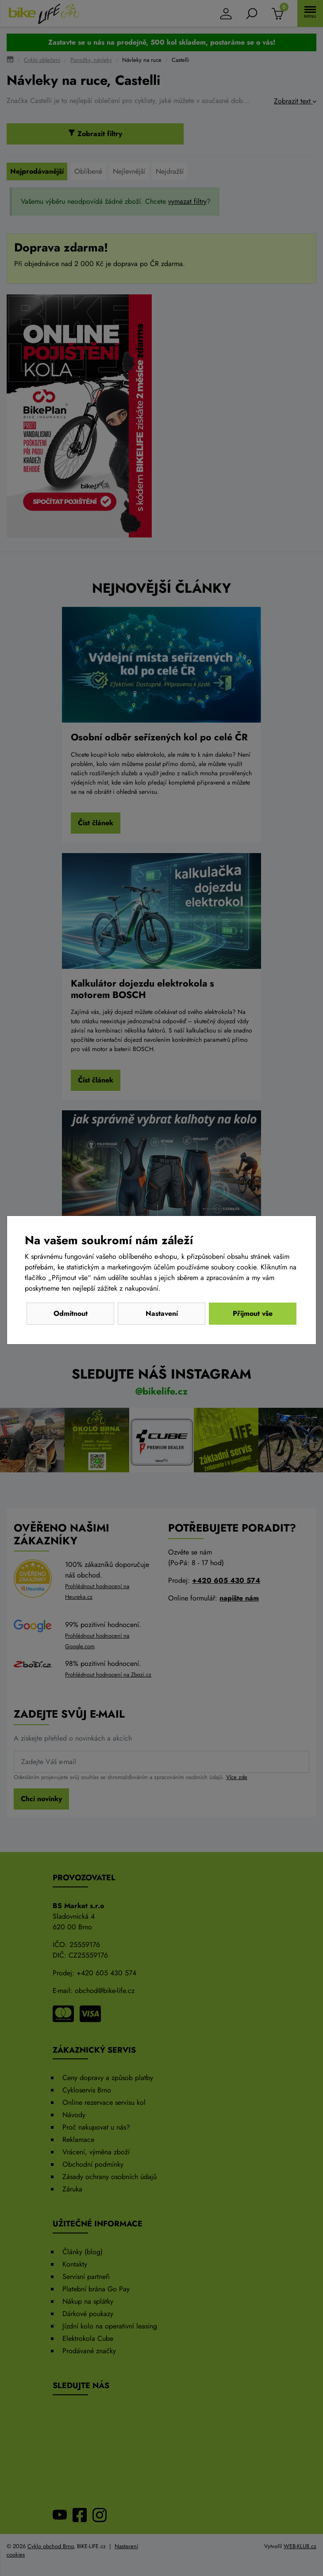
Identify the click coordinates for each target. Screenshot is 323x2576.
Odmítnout (71, 1313)
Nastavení (162, 1313)
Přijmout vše (253, 1313)
